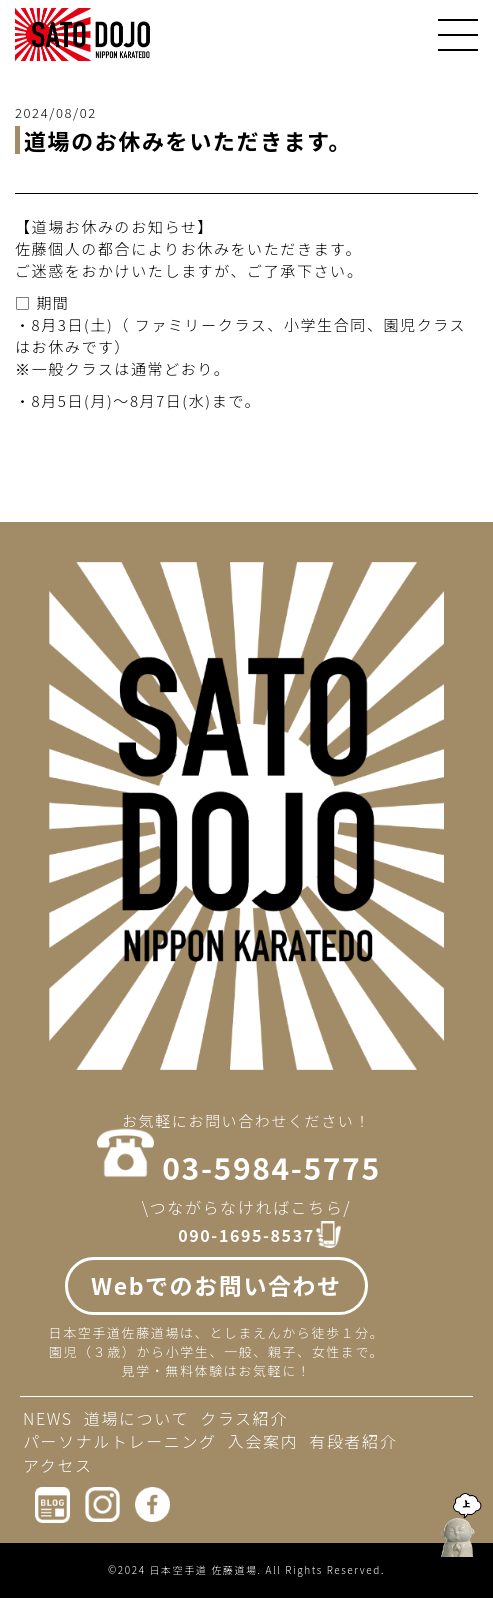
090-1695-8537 (246, 1235)
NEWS (48, 1418)
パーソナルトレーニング (120, 1441)
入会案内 (263, 1441)
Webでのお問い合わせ (216, 1285)
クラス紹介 (244, 1418)
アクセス (58, 1465)
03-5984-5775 (271, 1167)
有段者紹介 (353, 1441)
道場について (136, 1418)
